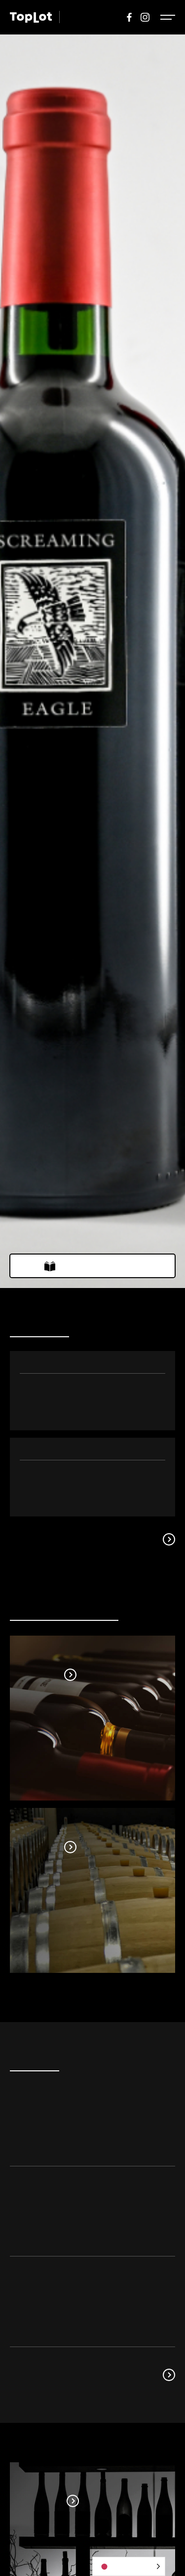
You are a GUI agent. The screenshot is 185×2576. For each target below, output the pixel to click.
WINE (76, 17)
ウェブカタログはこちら (100, 1265)
